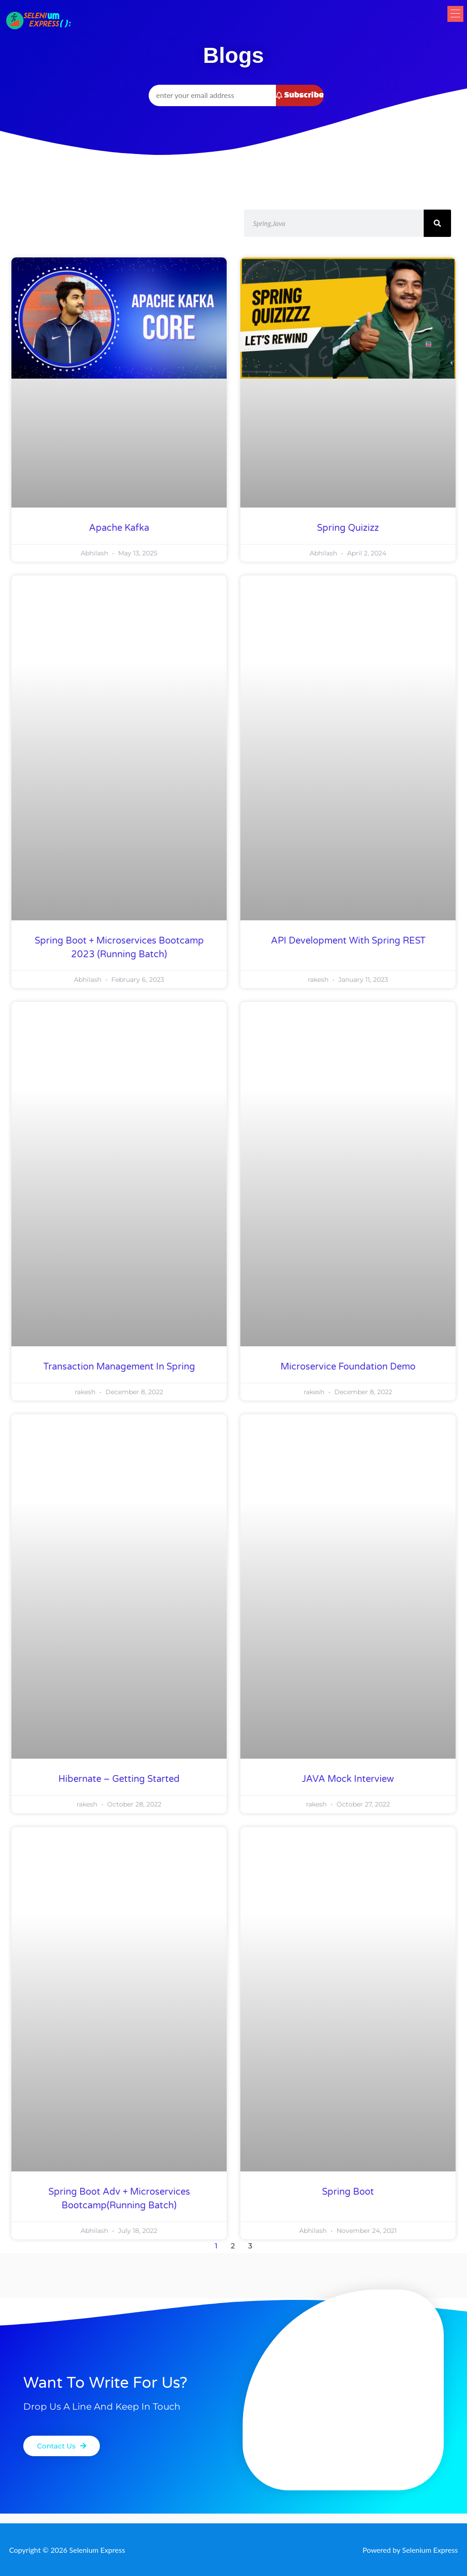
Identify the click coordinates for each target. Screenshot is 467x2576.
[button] (450, 22)
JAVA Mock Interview (348, 1779)
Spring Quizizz (348, 528)
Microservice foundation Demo (347, 1366)
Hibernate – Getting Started (119, 1779)
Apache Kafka (119, 528)
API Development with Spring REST (348, 940)
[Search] (437, 223)
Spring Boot (348, 2191)
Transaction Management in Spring (119, 1366)
